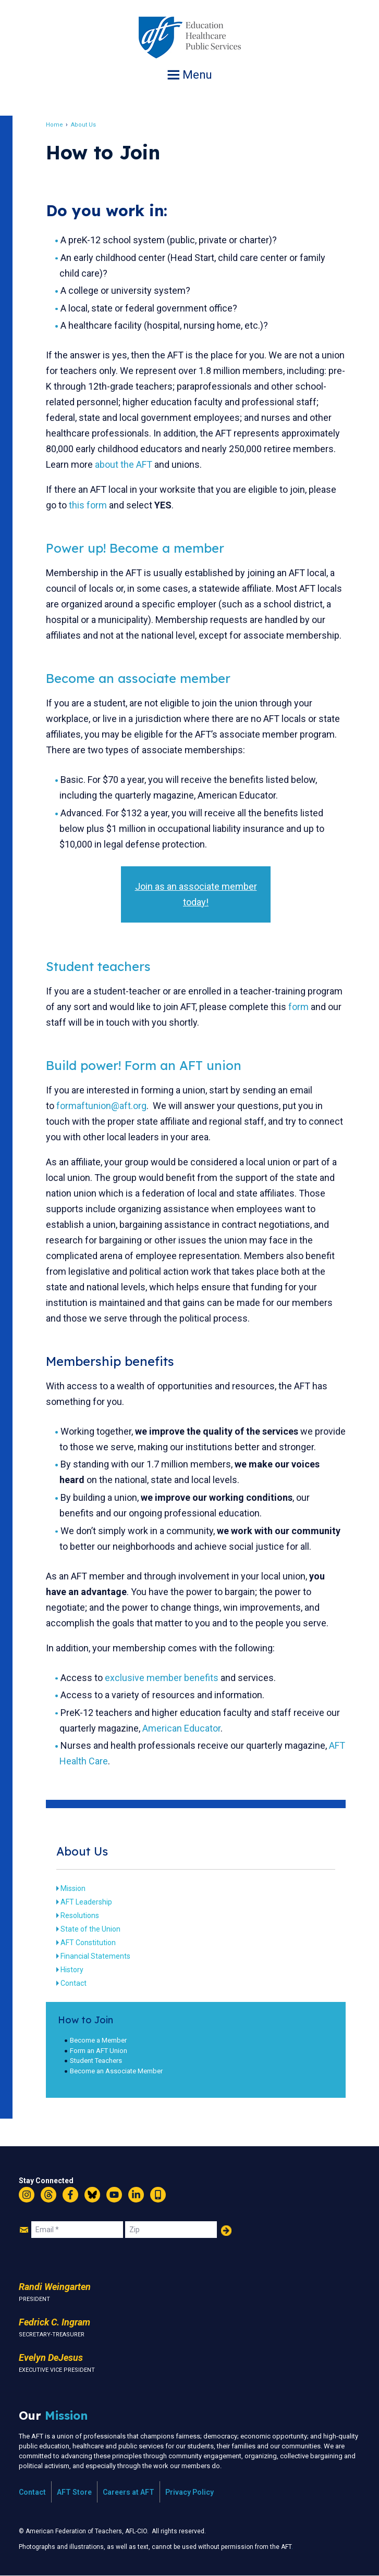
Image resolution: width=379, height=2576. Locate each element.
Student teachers (98, 966)
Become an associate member (138, 678)
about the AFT (123, 464)
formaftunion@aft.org (101, 1105)
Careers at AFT (128, 2492)
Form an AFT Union (98, 2051)
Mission (72, 1888)
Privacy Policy (189, 2492)
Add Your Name (226, 2230)
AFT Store (74, 2492)
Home (54, 124)
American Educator (181, 1728)
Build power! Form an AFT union (143, 1065)
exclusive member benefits (161, 1677)
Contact (73, 1983)
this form (88, 505)
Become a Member (98, 2040)
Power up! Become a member (135, 548)
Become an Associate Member (116, 2071)
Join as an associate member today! (196, 894)
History (71, 1969)
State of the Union (90, 1929)
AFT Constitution (88, 1942)
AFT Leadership (86, 1902)
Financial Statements (95, 1956)
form (298, 1006)
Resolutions (79, 1915)
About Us (83, 124)
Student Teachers (96, 2060)
